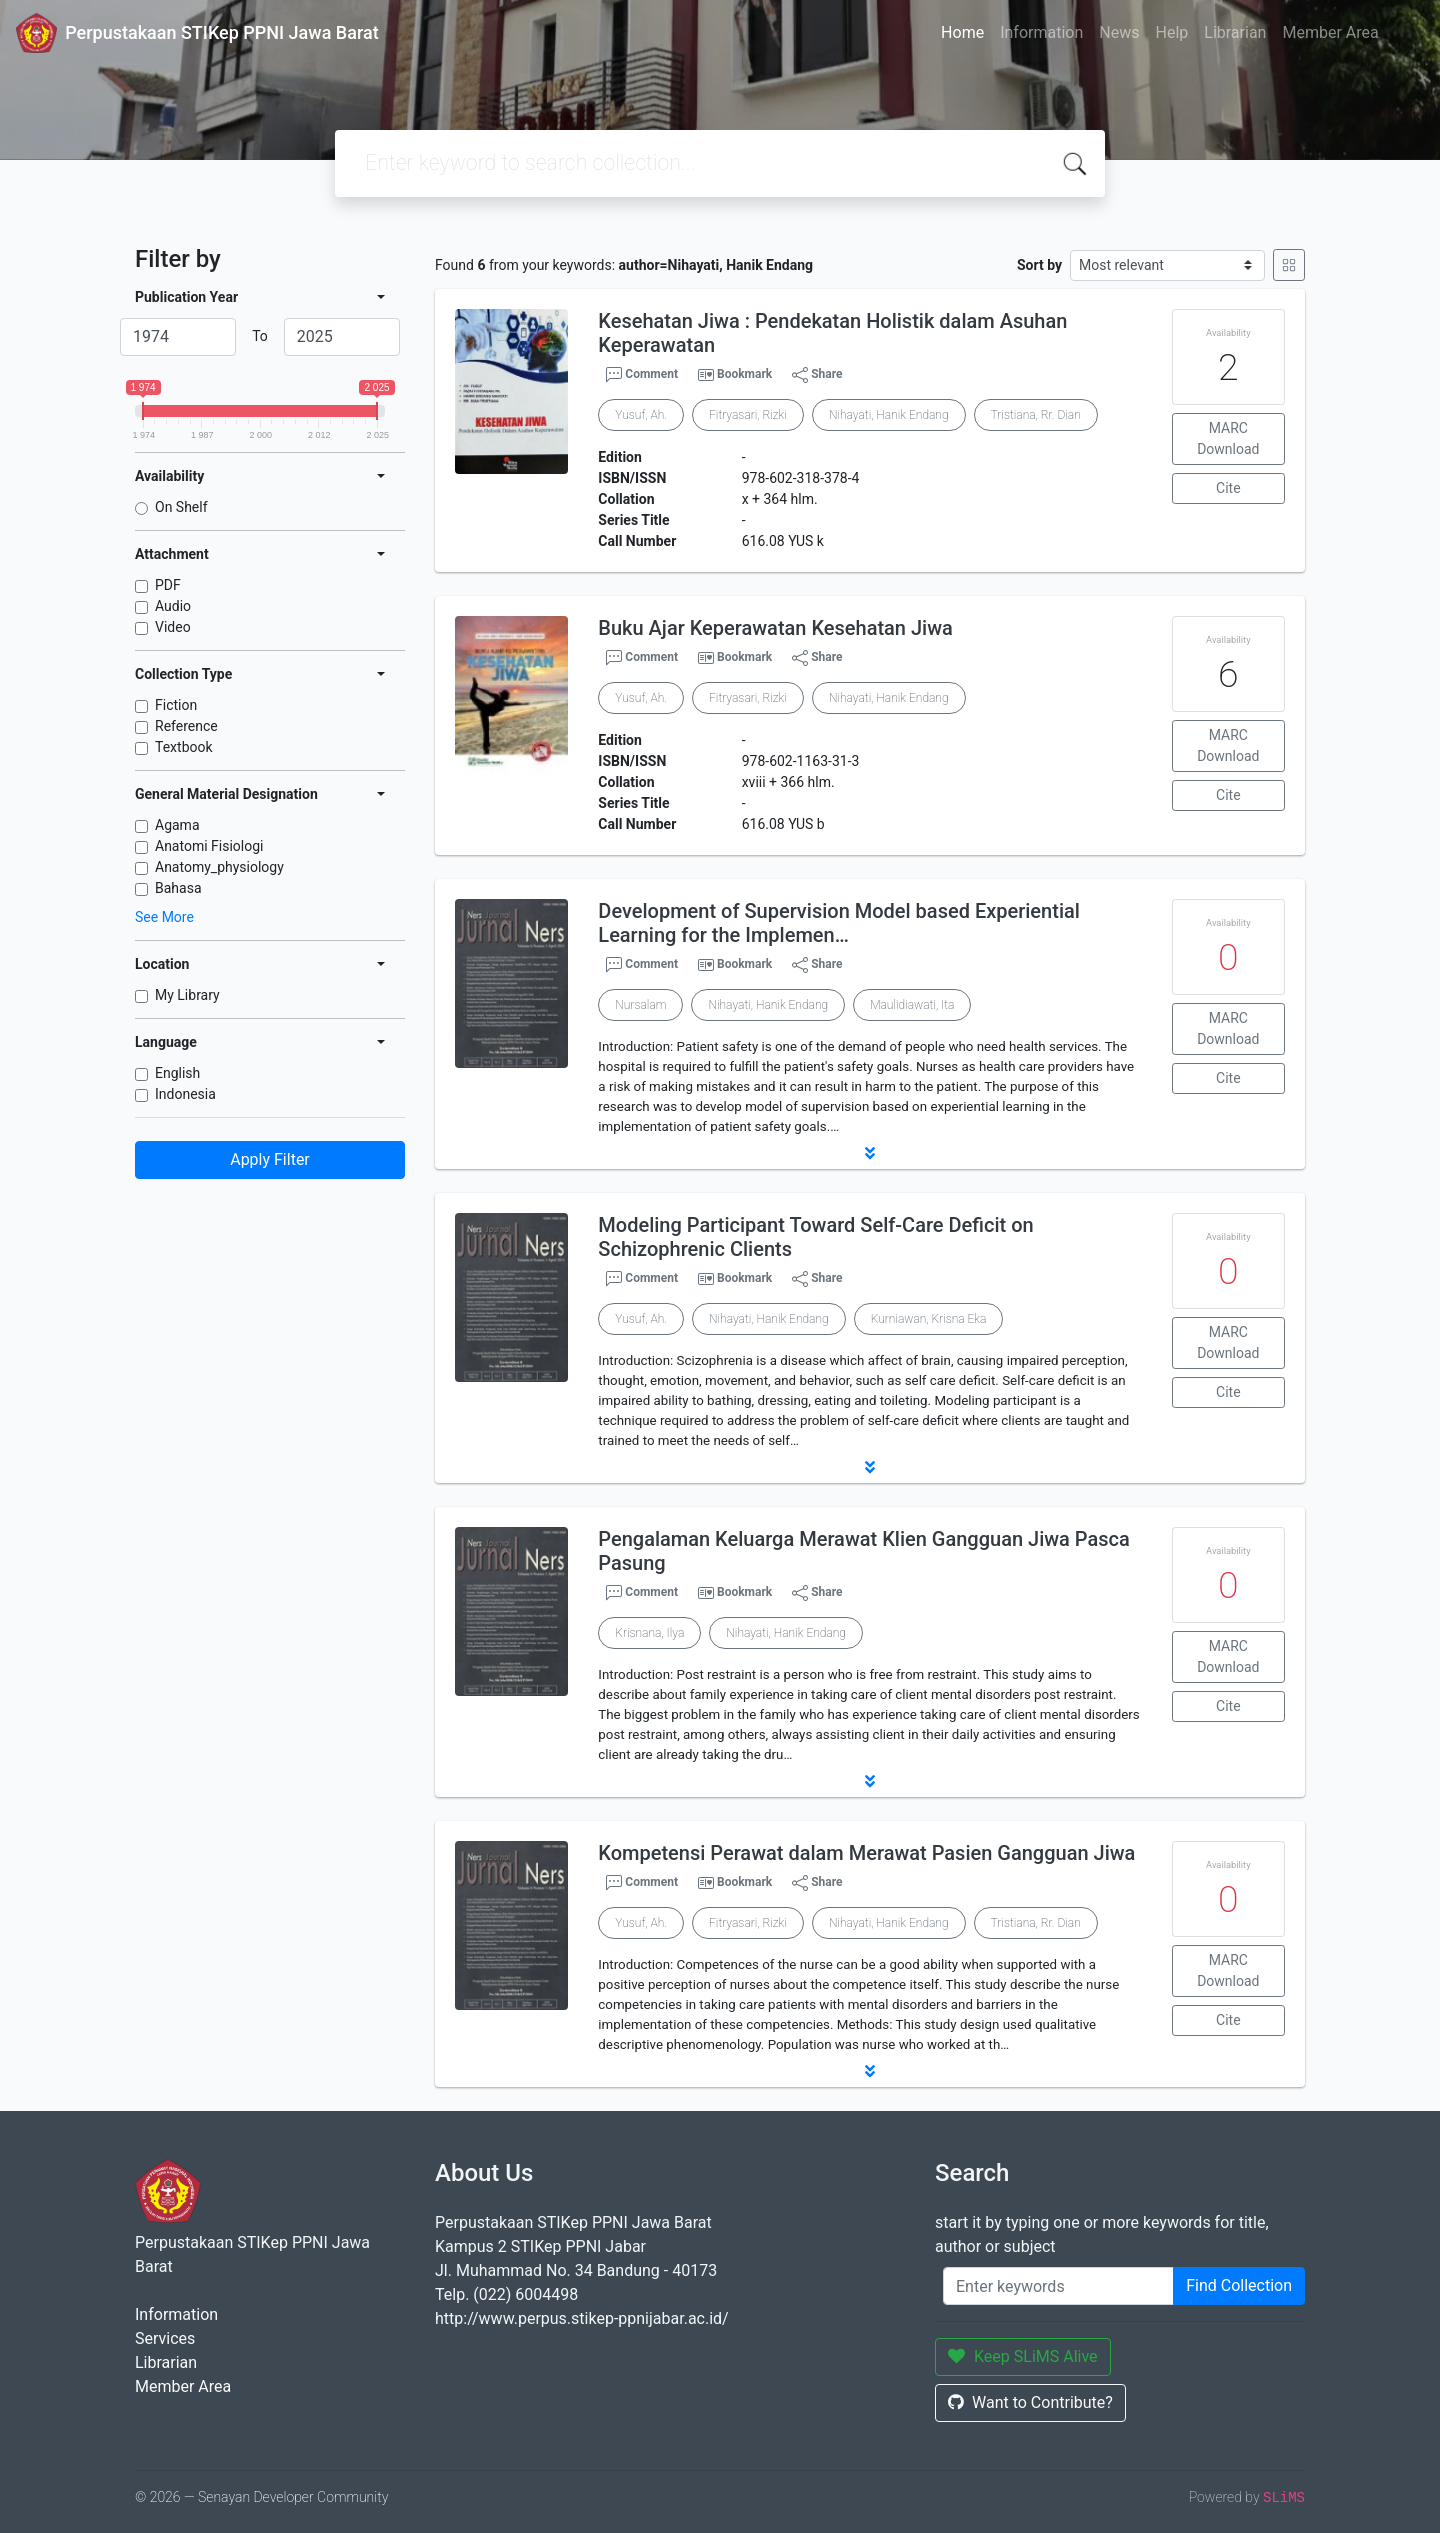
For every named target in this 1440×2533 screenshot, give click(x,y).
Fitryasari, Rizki (748, 415)
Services (165, 2338)
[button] (870, 1153)
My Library (187, 995)
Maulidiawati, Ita (912, 1005)
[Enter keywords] (1058, 2286)
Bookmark (744, 374)
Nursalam (640, 1005)
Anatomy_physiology (219, 867)
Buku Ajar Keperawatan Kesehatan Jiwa (775, 628)
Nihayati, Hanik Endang (889, 415)
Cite (1228, 488)
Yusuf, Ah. (641, 415)
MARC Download (1228, 438)
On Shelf (181, 507)
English (177, 1073)
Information (1041, 32)
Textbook (184, 747)
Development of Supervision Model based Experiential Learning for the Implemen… (839, 923)
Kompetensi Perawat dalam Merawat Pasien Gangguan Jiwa (866, 1853)
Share (817, 375)
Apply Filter (270, 1159)
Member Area (1330, 32)
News (1119, 32)
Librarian (1235, 32)
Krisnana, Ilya (649, 1633)
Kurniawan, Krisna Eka (929, 1319)
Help (1171, 32)
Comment (642, 375)
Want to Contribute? (1030, 2402)
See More (164, 917)
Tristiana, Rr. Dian (1036, 415)
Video (173, 627)
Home (962, 32)
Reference (186, 726)
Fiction (176, 705)
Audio (173, 606)
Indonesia (185, 1094)
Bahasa (178, 888)
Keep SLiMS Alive (1023, 2356)
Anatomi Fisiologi (209, 846)
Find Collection (1239, 2285)
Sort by (1039, 265)
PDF (168, 585)
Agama (177, 825)
